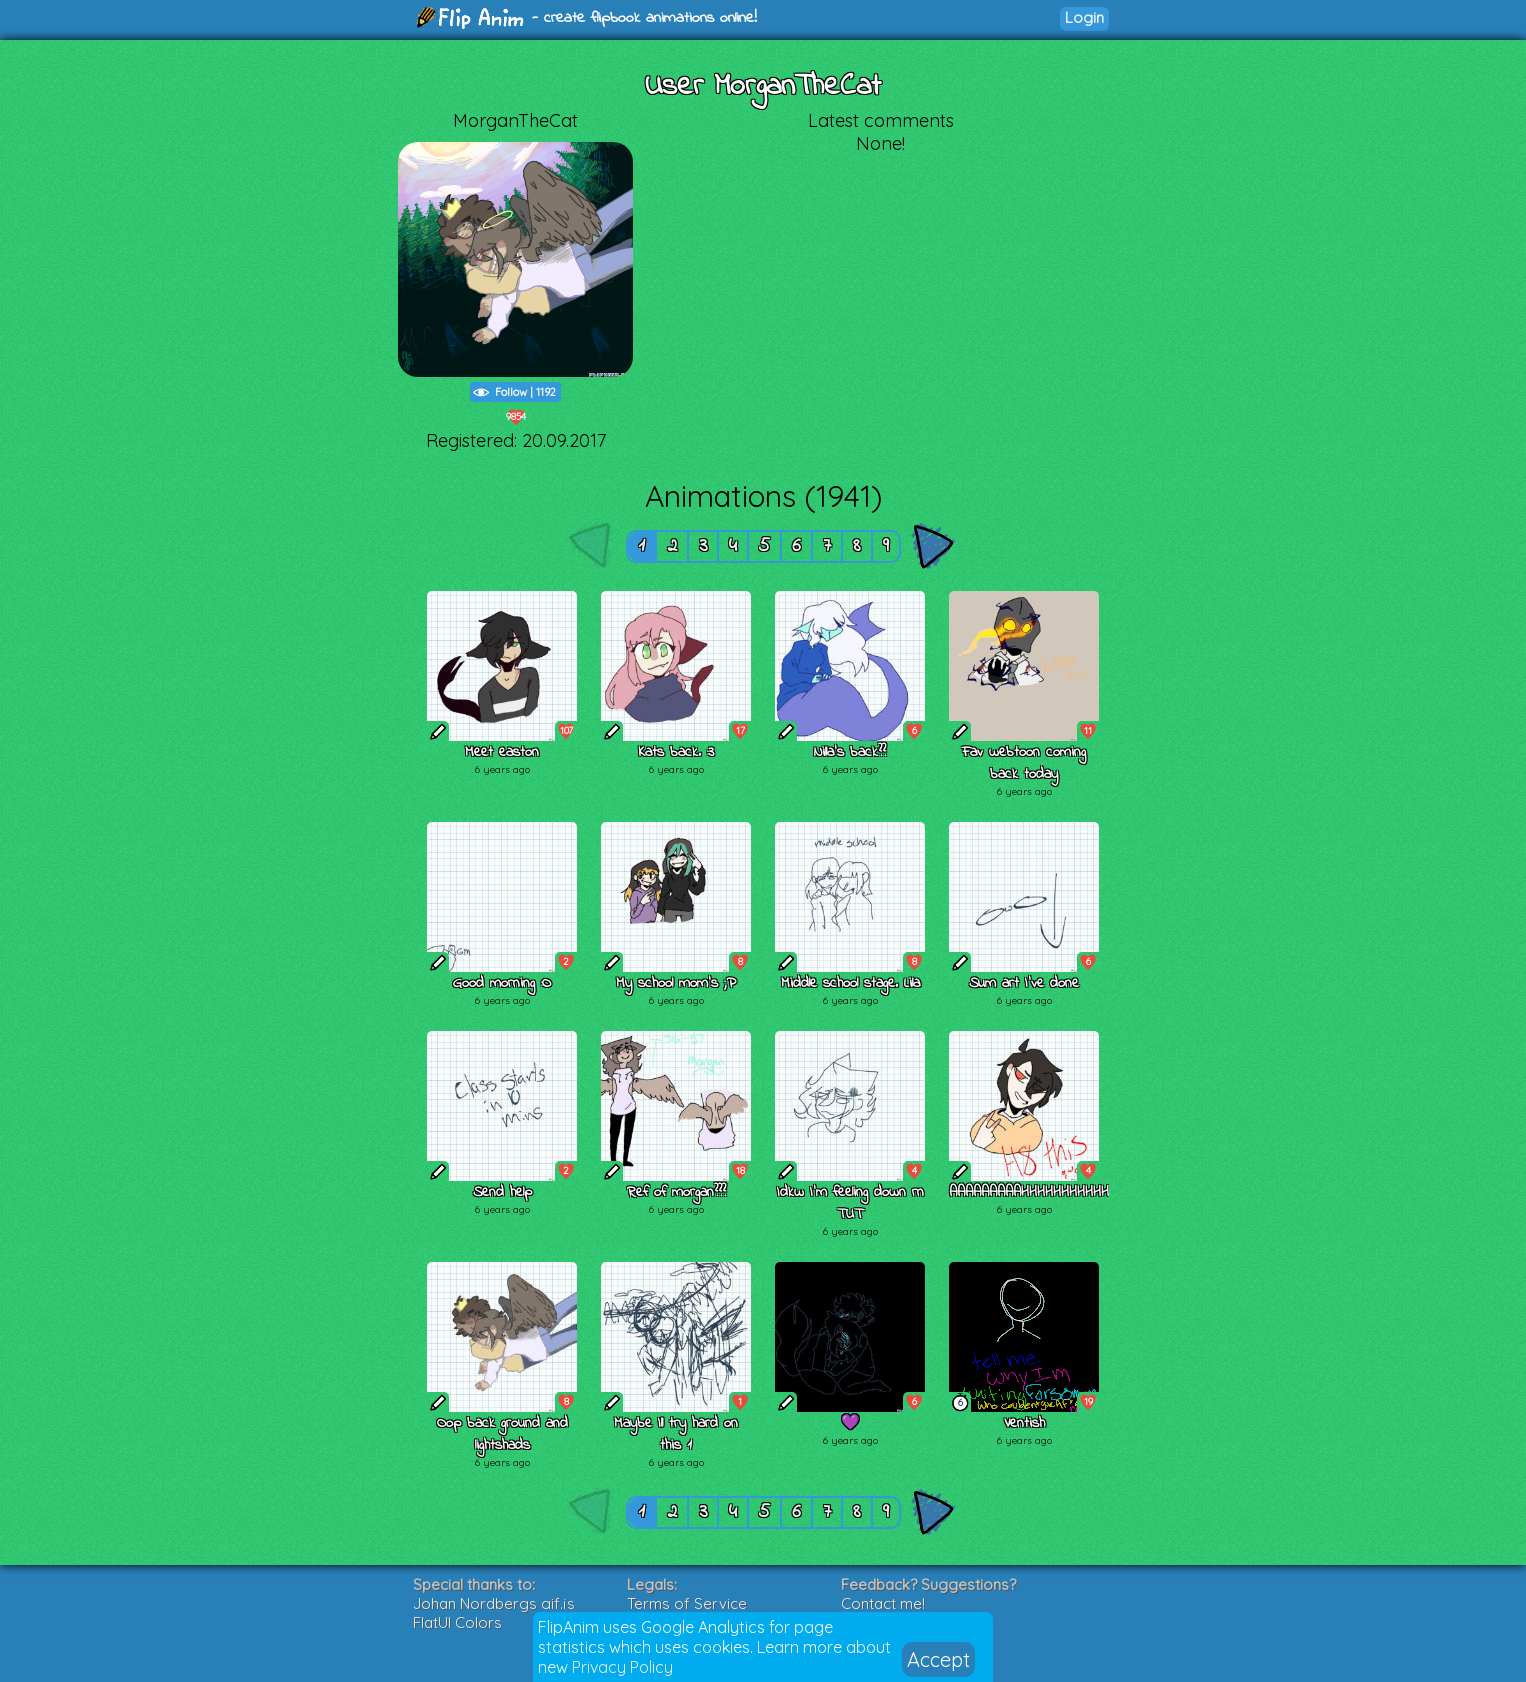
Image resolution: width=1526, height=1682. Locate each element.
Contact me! (883, 1603)
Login (1084, 17)
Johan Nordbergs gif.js (494, 1603)
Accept (938, 1659)
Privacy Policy (622, 1667)
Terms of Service (687, 1603)
